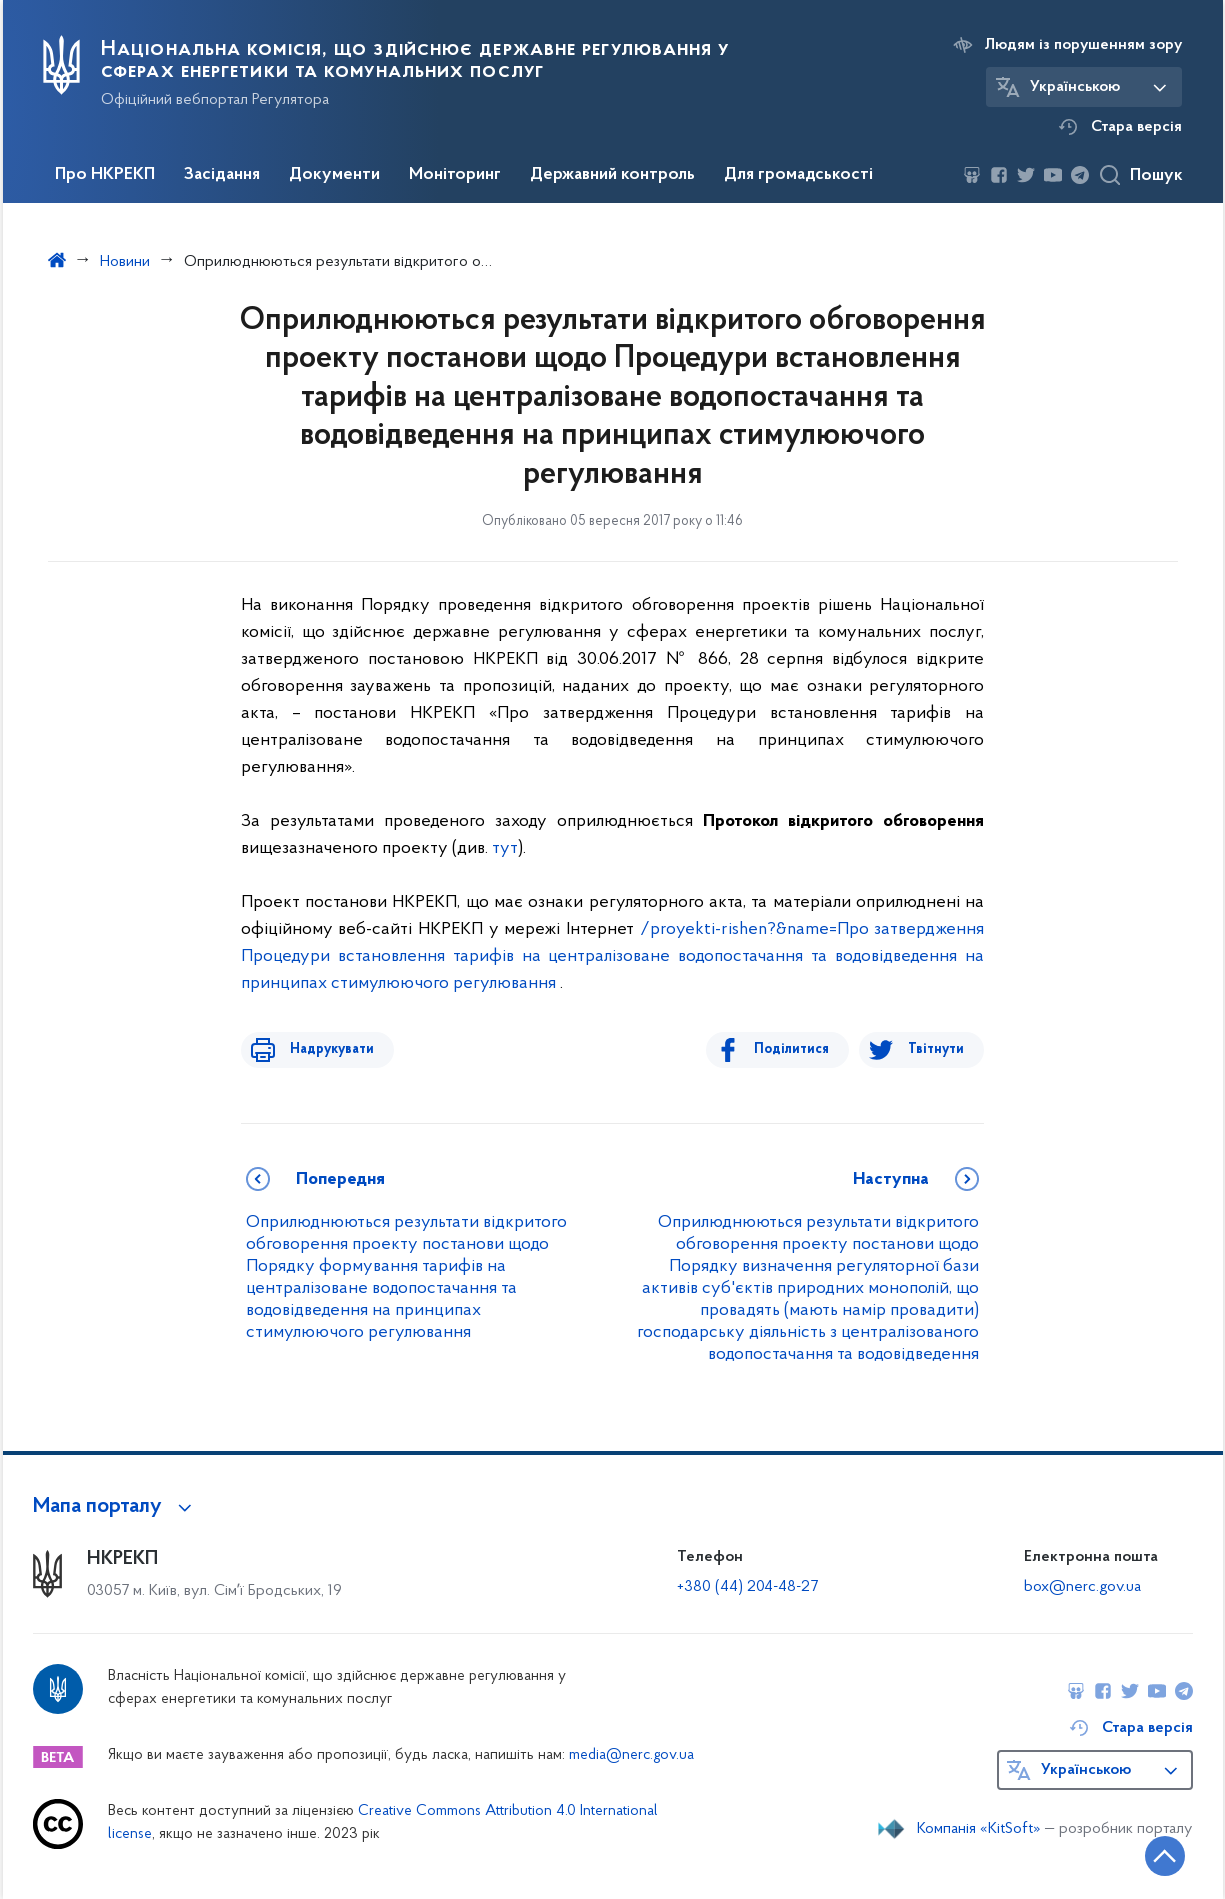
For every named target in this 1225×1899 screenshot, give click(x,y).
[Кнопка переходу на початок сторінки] (1150, 1854)
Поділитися (800, 1049)
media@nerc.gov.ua (631, 1755)
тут (505, 848)
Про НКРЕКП (105, 175)
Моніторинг (455, 175)
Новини (125, 262)
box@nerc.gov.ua (1082, 1587)
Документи (334, 175)
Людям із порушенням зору (1083, 45)
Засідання (222, 175)
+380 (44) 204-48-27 (747, 1587)
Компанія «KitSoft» (979, 1829)
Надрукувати (323, 1049)
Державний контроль (612, 175)
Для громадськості (798, 175)
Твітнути (936, 1049)
